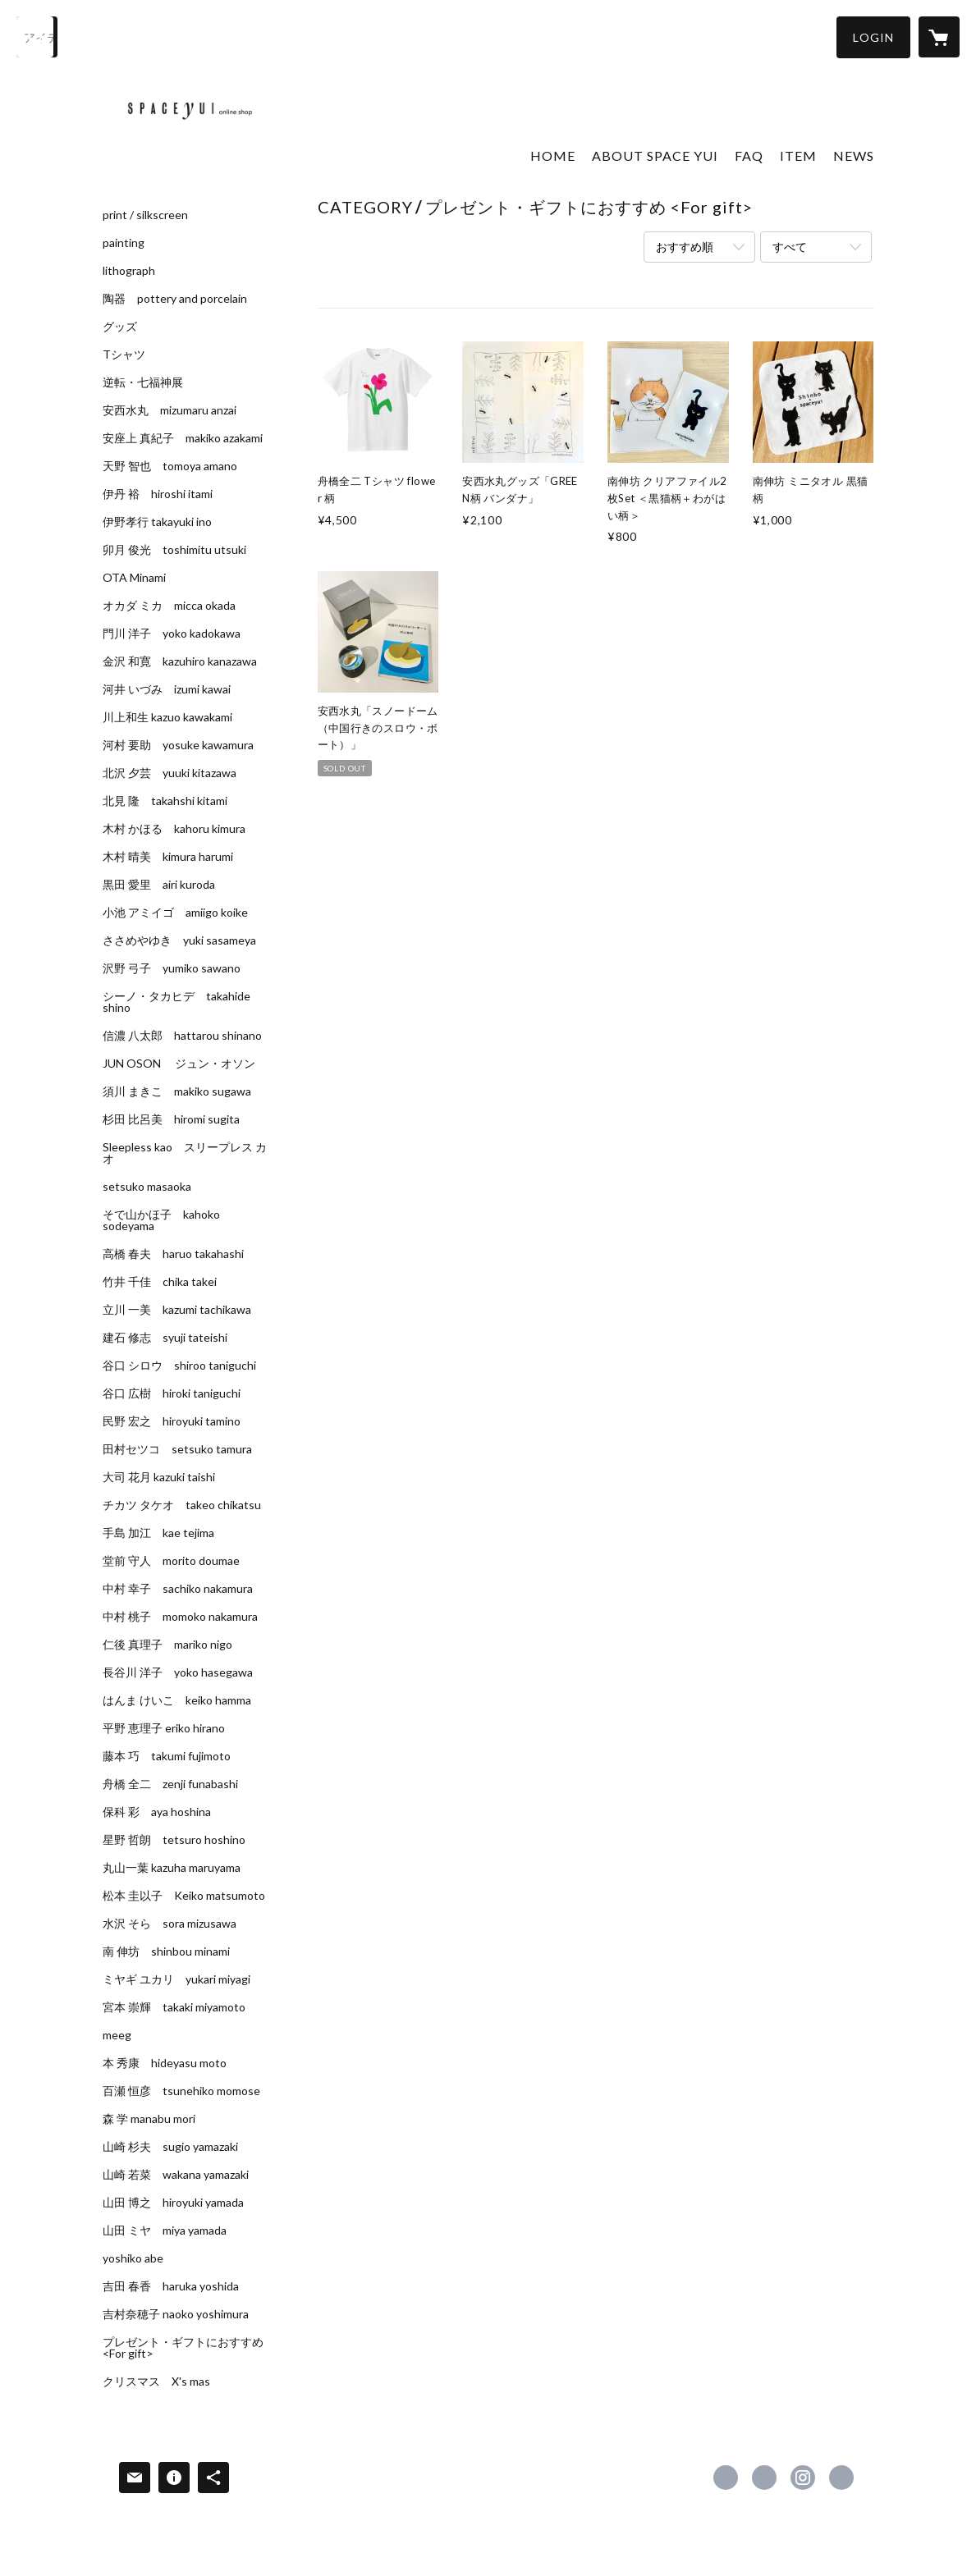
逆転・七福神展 (143, 382)
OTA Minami (134, 577)
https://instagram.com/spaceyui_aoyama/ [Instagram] (802, 2477)
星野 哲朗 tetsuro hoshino (174, 1840)
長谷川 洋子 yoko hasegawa (178, 1672)
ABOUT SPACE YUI (655, 155)
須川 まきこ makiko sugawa (177, 1091)
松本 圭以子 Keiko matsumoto (184, 1895)
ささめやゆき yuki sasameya (179, 940)
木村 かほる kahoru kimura (174, 829)
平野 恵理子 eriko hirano (164, 1728)
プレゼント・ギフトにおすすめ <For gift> (183, 2347)
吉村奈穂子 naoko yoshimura (176, 2314)
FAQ (749, 155)
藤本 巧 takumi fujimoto (167, 1756)
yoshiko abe (133, 2258)
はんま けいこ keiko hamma (177, 1700)
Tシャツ (124, 354)
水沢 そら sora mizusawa (169, 1923)
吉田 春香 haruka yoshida (171, 2286)
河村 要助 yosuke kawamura (178, 745)
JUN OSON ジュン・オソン (179, 1063)
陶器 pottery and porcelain (175, 298)
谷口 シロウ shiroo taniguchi (179, 1365)
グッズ (120, 326)
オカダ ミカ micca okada (169, 605)
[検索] (36, 36)
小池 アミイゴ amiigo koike (175, 912)
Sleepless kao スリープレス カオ (185, 1153)
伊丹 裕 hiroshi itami (158, 494)
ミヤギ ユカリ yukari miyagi (176, 1979)
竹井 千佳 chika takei (160, 1282)
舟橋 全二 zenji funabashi (170, 1784)
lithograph (129, 271)
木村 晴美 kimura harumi (168, 856)
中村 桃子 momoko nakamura (180, 1616)
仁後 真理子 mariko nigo (167, 1644)
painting (123, 243)
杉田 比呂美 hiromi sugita (171, 1119)
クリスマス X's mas (156, 2381)
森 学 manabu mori (149, 2119)
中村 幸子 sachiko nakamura (178, 1589)
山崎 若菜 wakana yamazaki (176, 2174)
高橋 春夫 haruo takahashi (173, 1254)
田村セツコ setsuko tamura (177, 1449)
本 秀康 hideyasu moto (165, 2063)
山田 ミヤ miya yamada (165, 2230)
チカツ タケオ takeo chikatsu (182, 1505)
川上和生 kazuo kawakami (167, 717)
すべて (789, 247)
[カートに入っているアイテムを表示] (939, 36)
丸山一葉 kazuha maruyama (172, 1868)
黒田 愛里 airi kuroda (159, 884)
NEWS (853, 155)
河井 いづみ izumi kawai (167, 689)
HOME (552, 155)
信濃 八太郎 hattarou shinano (182, 1035)
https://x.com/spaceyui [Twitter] (764, 2477)
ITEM (798, 155)
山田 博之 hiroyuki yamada (173, 2202)
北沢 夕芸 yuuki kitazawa (169, 773)
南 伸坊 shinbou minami (166, 1951)
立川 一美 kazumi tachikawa (177, 1309)
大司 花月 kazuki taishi (159, 1477)
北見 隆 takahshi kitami (165, 801)
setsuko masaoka (147, 1186)
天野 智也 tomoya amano (170, 466)
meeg (117, 2035)
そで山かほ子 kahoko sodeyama (161, 1220)
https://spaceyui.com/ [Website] (841, 2477)
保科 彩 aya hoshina (157, 1812)
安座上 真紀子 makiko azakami (183, 438)
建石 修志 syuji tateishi (165, 1337)
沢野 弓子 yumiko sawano (172, 968)
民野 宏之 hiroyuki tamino (172, 1421)
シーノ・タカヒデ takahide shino (176, 1002)
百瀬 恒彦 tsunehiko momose (181, 2091)
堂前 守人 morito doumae (171, 1561)
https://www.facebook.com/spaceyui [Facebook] (725, 2477)
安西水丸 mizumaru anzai (169, 410)
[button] (873, 37)
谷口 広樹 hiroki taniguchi (172, 1393)
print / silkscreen (145, 215)
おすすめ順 (684, 247)
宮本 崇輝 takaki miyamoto (174, 2007)
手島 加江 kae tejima (158, 1533)
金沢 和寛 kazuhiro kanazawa (180, 661)
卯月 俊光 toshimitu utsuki (174, 550)
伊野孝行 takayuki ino (157, 522)
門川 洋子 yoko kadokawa (172, 633)
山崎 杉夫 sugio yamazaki (170, 2147)
